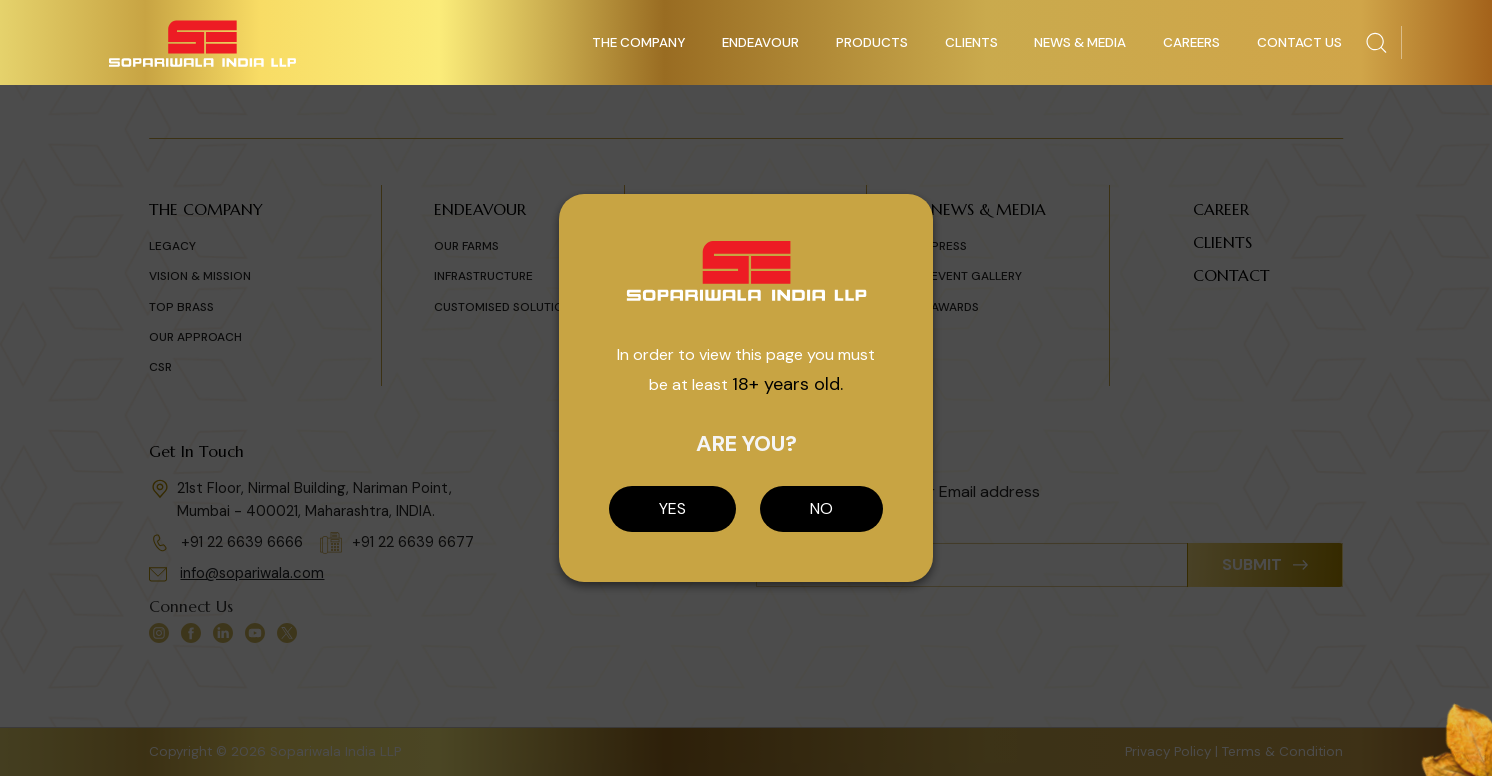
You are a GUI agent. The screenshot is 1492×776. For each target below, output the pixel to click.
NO (821, 508)
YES (672, 508)
